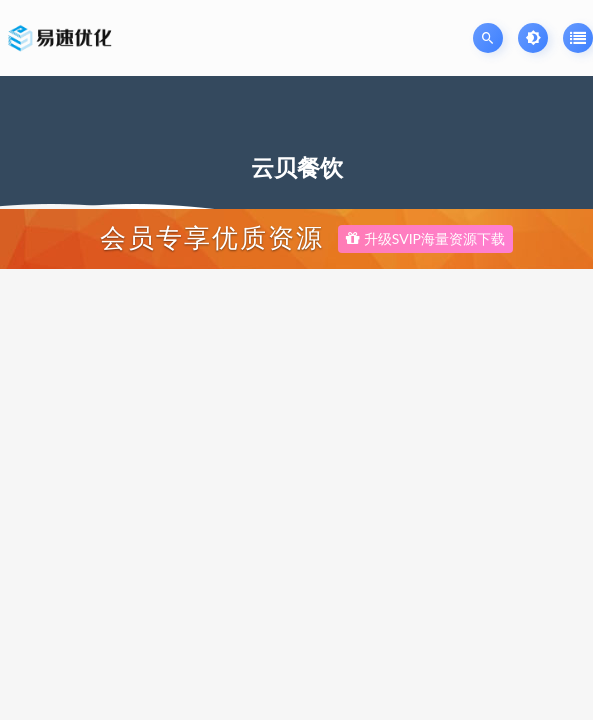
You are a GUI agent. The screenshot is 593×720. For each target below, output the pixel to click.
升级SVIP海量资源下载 (425, 238)
